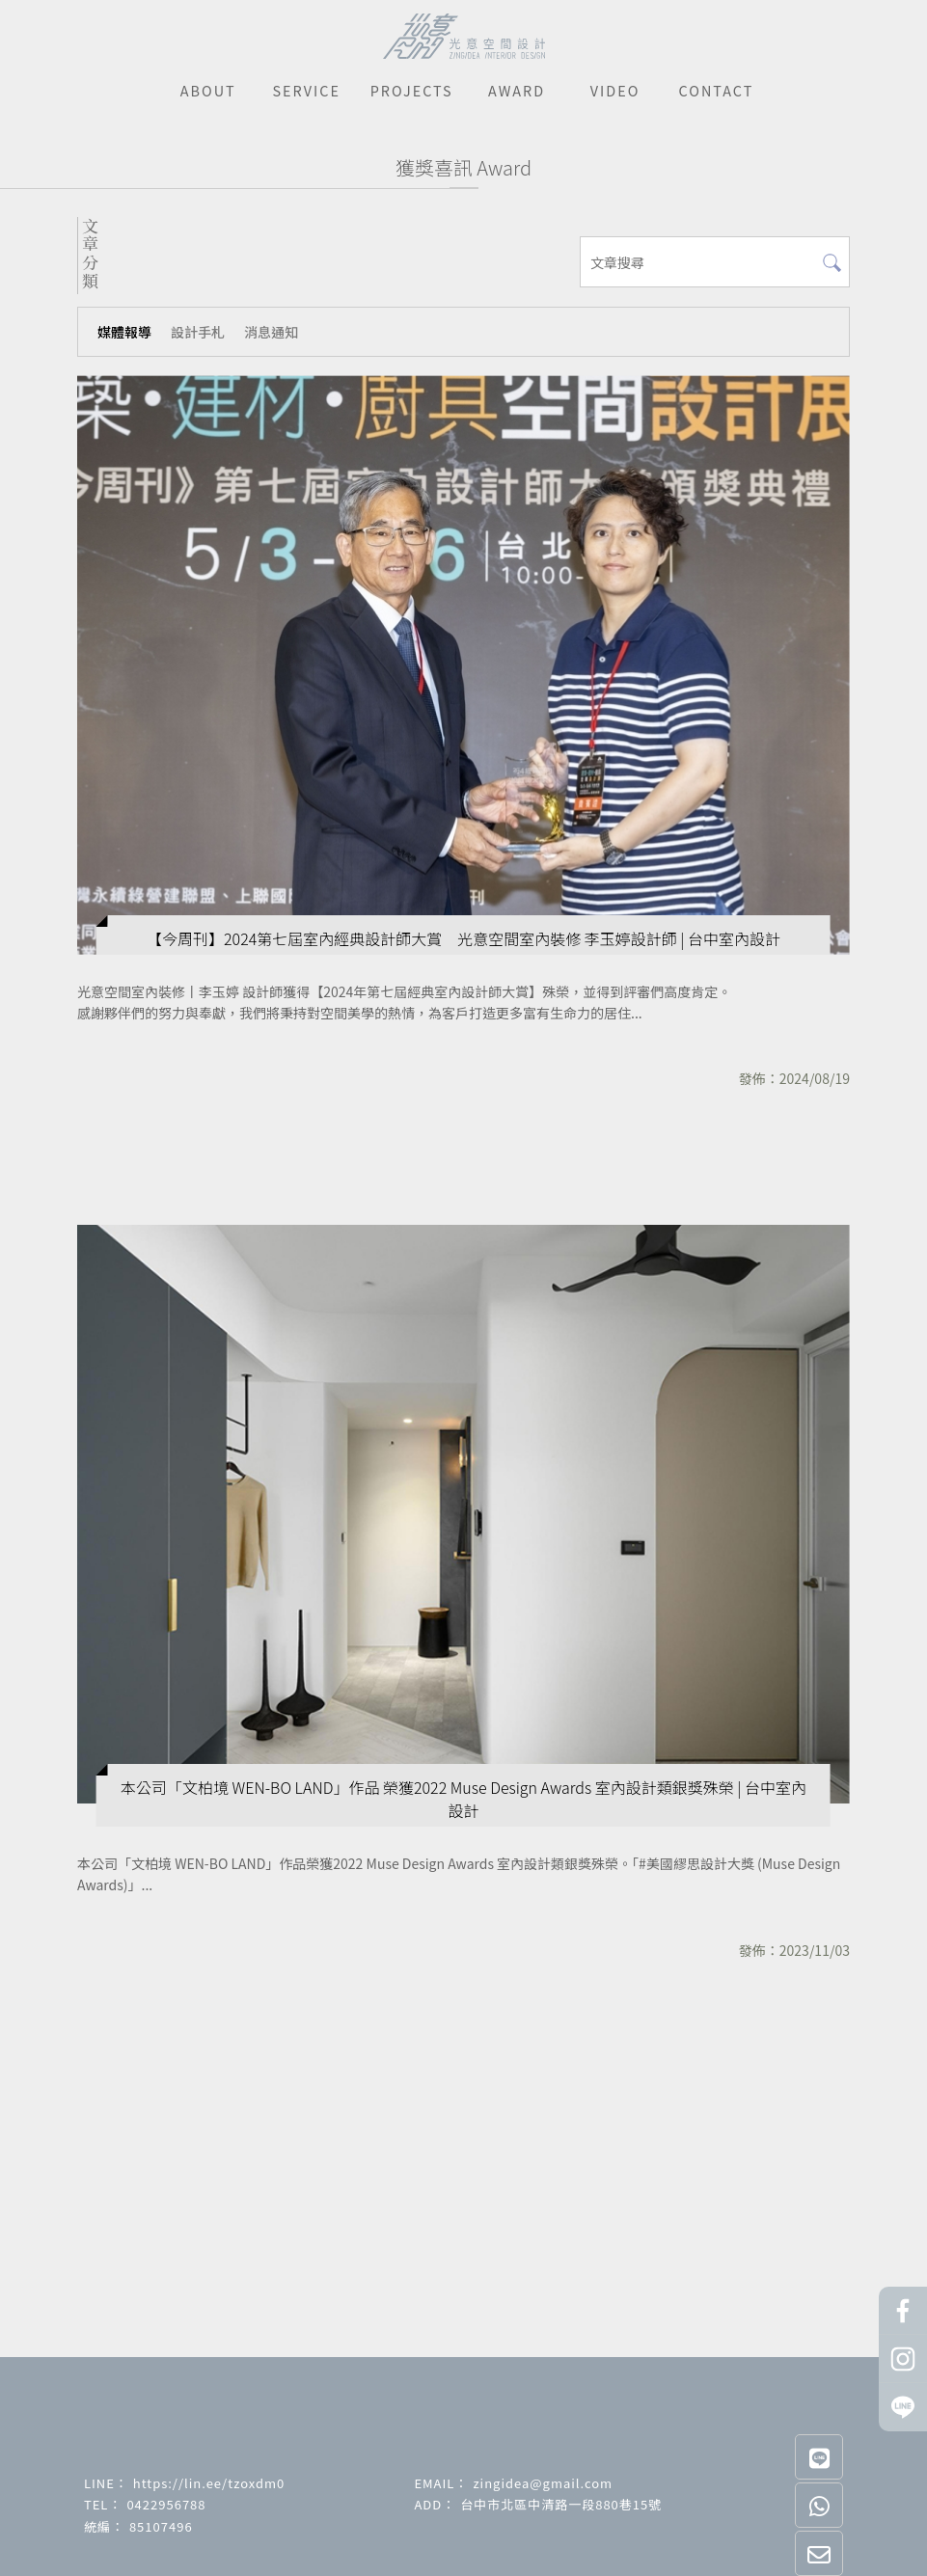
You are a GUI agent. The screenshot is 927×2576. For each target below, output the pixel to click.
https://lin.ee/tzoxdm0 (209, 2483)
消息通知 (271, 331)
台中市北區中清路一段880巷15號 (561, 2504)
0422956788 (165, 2504)
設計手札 (198, 331)
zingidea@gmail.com (543, 2483)
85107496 (161, 2526)
